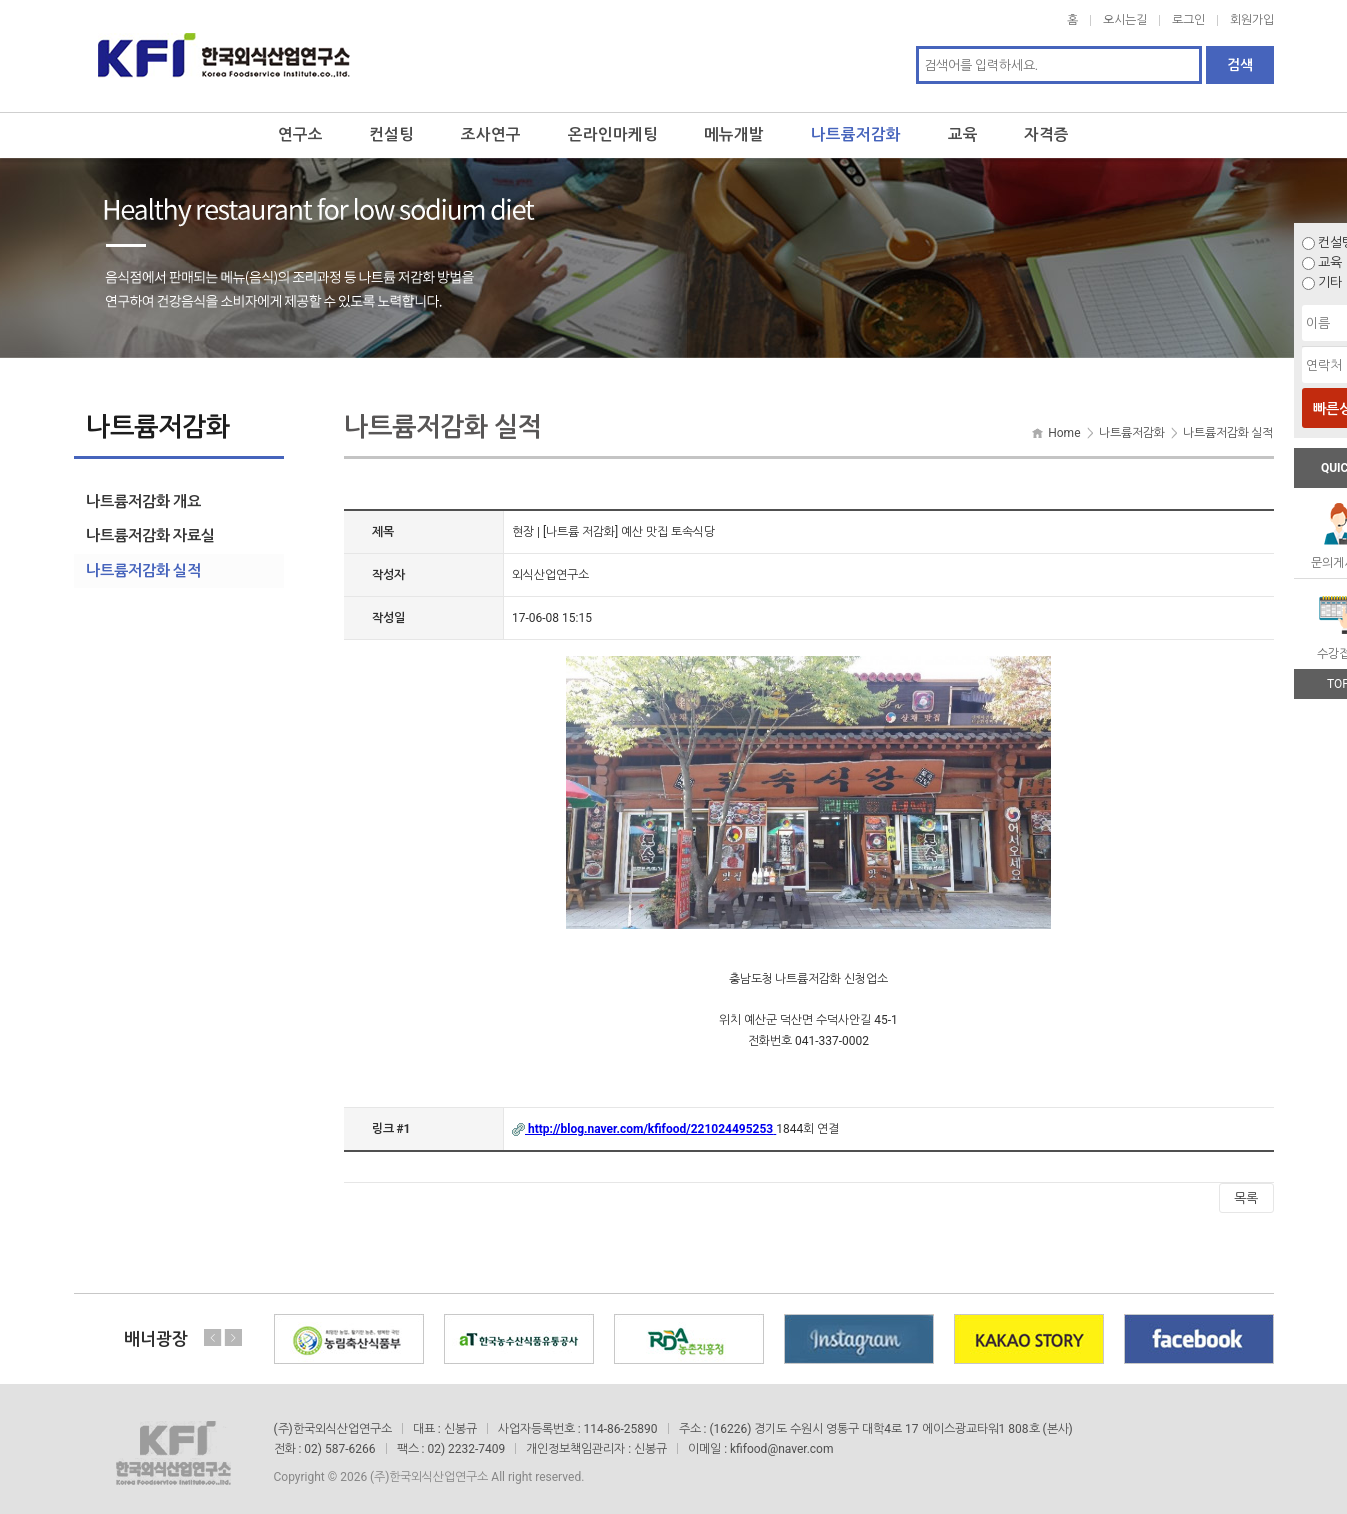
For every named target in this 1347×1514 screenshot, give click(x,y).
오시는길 (1125, 20)
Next (233, 1330)
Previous (213, 1330)
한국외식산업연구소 (224, 52)
